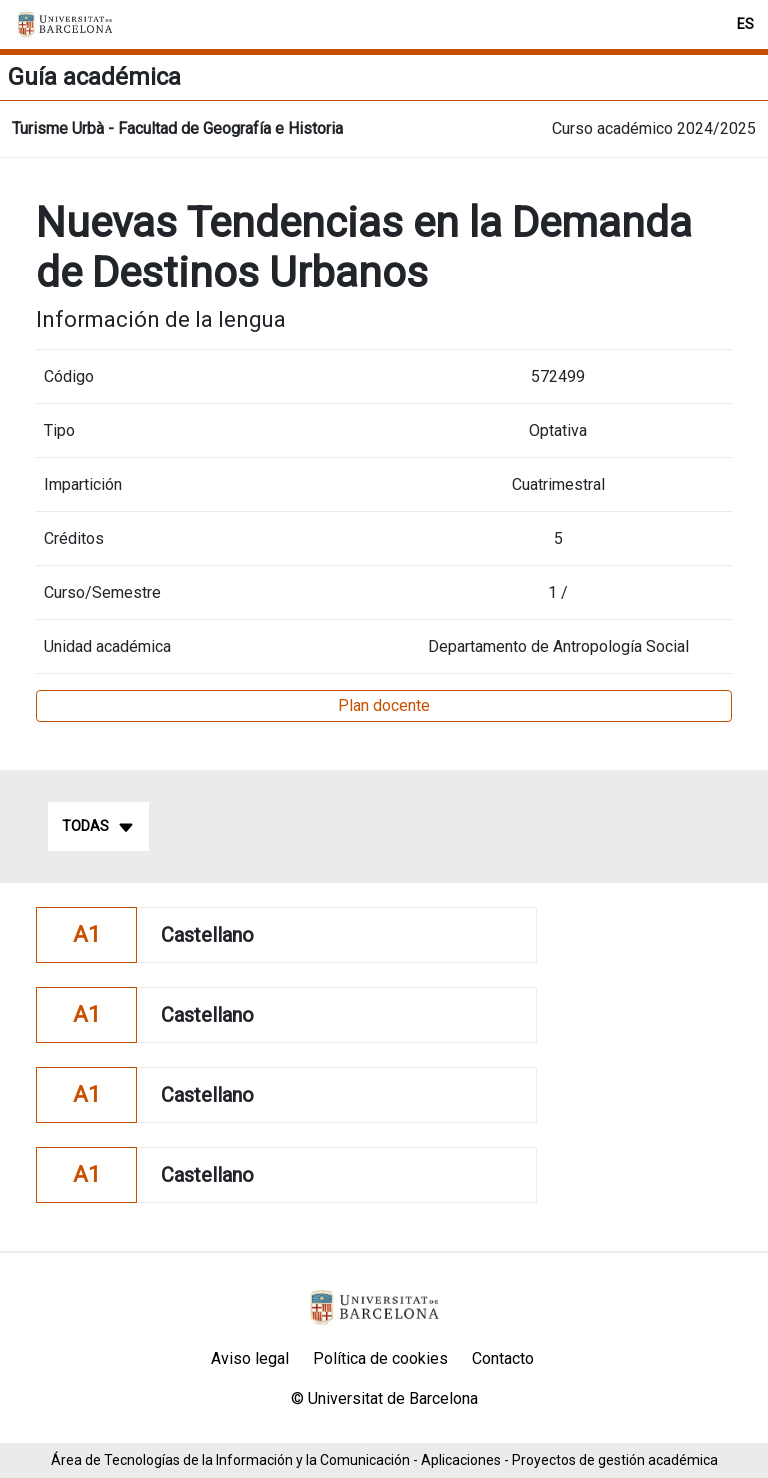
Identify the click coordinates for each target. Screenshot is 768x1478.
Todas (98, 827)
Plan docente (384, 705)
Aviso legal (250, 1358)
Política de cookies (380, 1358)
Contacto (503, 1358)
